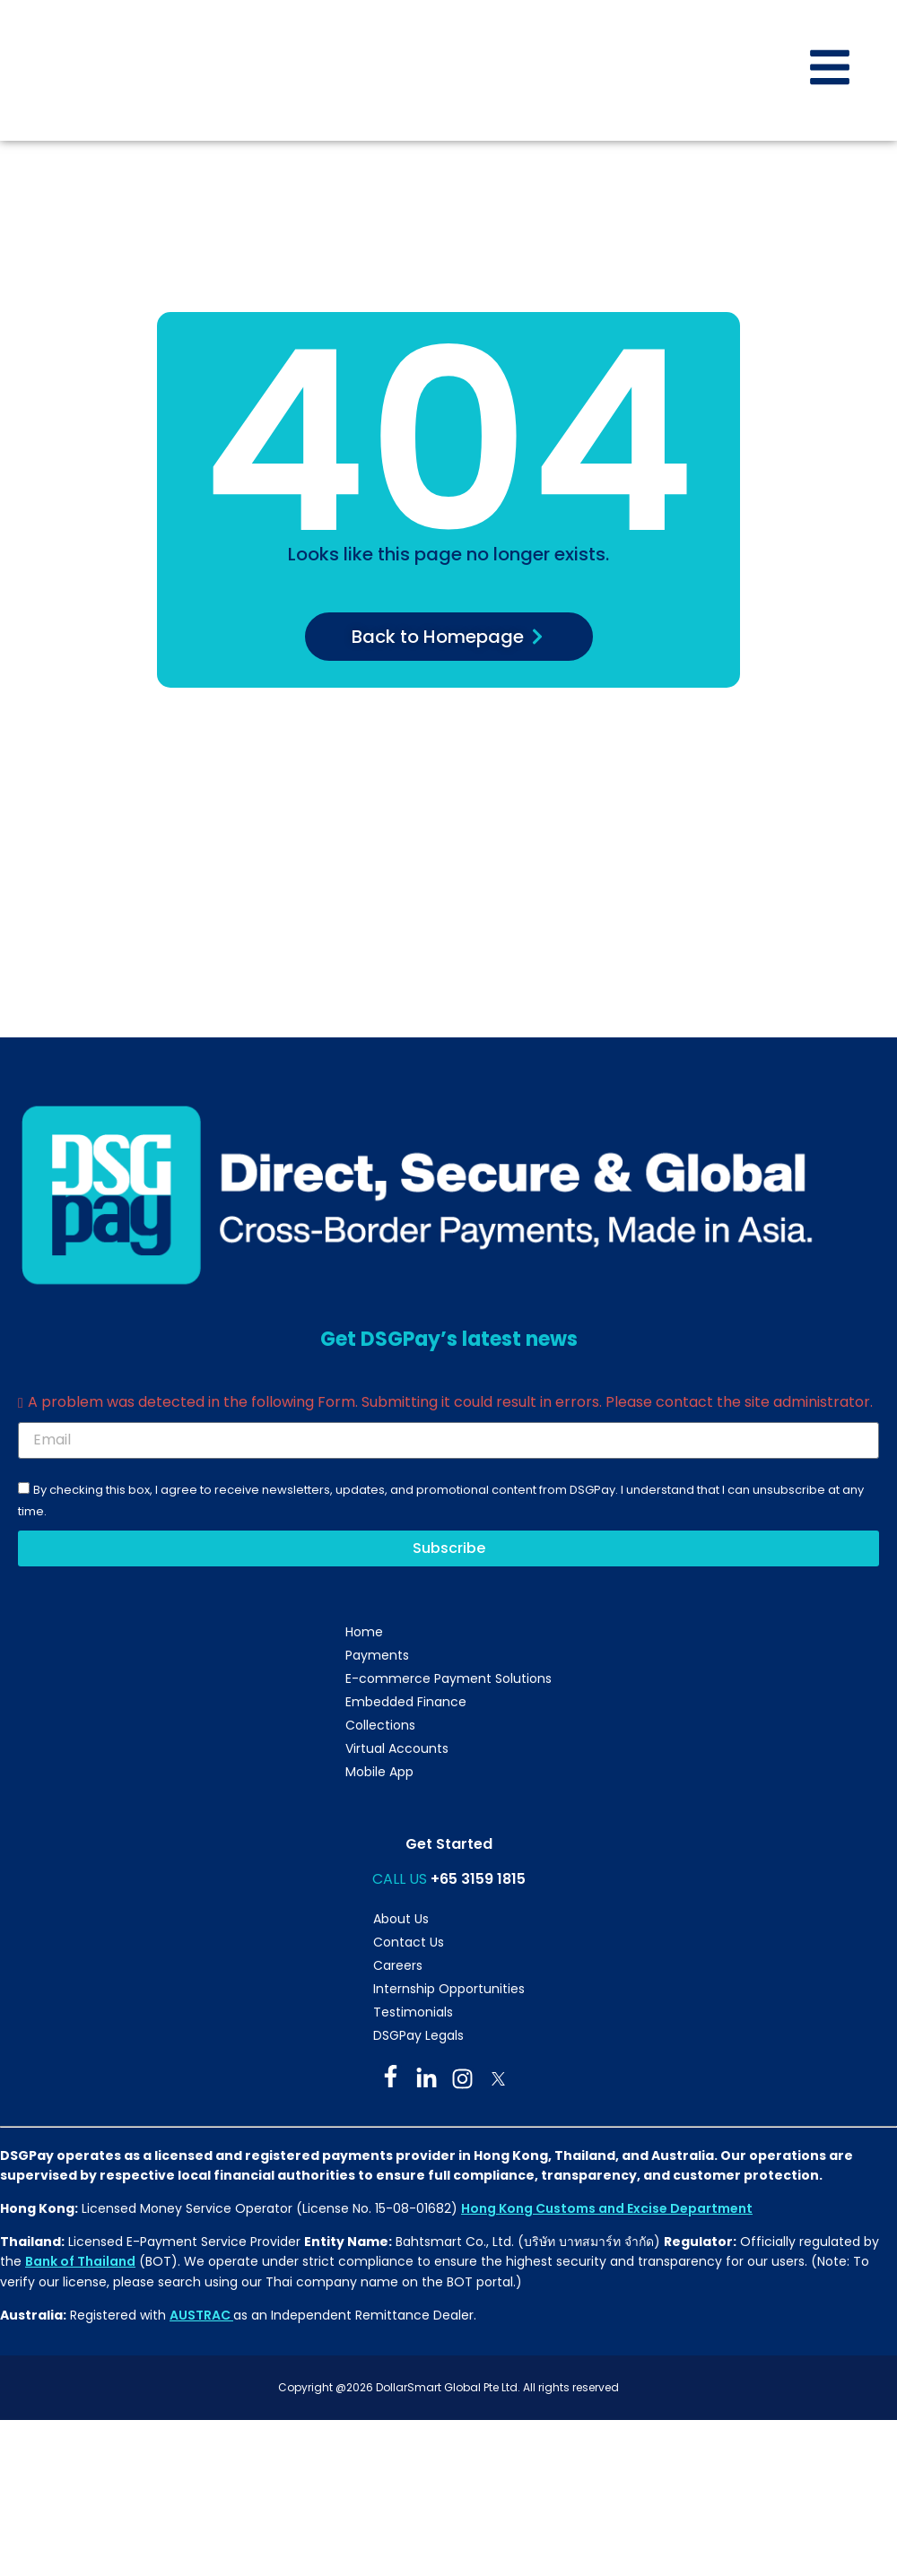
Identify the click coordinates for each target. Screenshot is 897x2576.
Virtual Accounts (396, 1748)
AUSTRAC (201, 2315)
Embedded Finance (405, 1702)
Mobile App (379, 1772)
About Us (401, 1919)
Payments (377, 1655)
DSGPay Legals (418, 2035)
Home (364, 1632)
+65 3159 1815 (478, 1879)
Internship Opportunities (449, 1989)
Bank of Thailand (80, 2261)
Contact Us (408, 1942)
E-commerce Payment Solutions (448, 1678)
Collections (380, 1725)
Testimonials (413, 2012)
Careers (397, 1965)
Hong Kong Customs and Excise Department (607, 2208)
